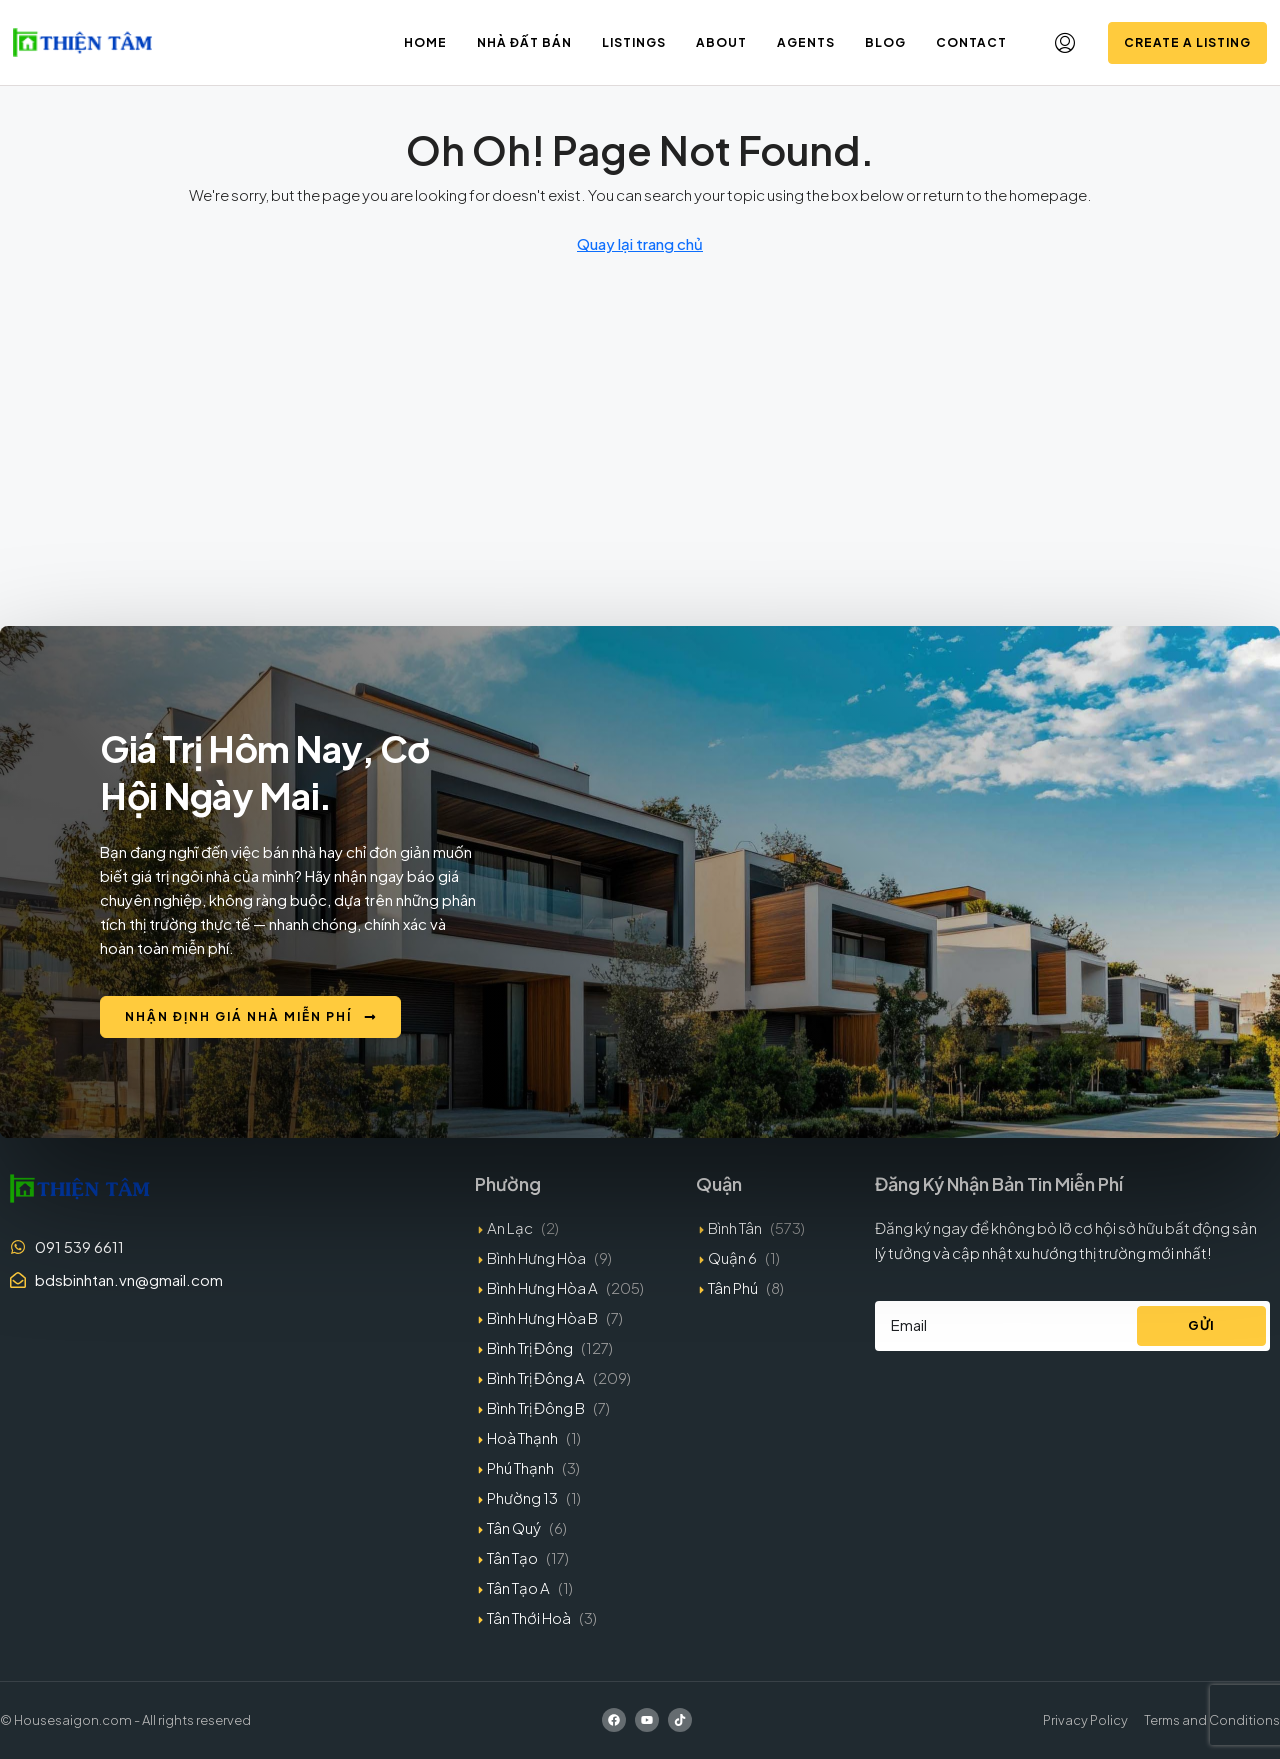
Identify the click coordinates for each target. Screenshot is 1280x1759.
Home (425, 42)
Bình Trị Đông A (536, 1377)
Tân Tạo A (518, 1587)
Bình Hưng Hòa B (542, 1317)
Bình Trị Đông (530, 1347)
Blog (885, 42)
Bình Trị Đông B (536, 1407)
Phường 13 (522, 1497)
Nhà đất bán (524, 42)
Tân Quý (514, 1527)
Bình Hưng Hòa (536, 1257)
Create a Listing (1187, 42)
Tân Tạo (512, 1557)
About (721, 42)
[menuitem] (1065, 43)
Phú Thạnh (520, 1467)
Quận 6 (732, 1257)
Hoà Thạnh (522, 1437)
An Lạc (510, 1227)
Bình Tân (735, 1227)
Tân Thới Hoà (529, 1617)
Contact (971, 42)
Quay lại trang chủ (640, 243)
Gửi (1201, 1325)
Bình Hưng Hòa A (542, 1287)
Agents (806, 42)
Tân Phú (733, 1287)
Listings (634, 42)
